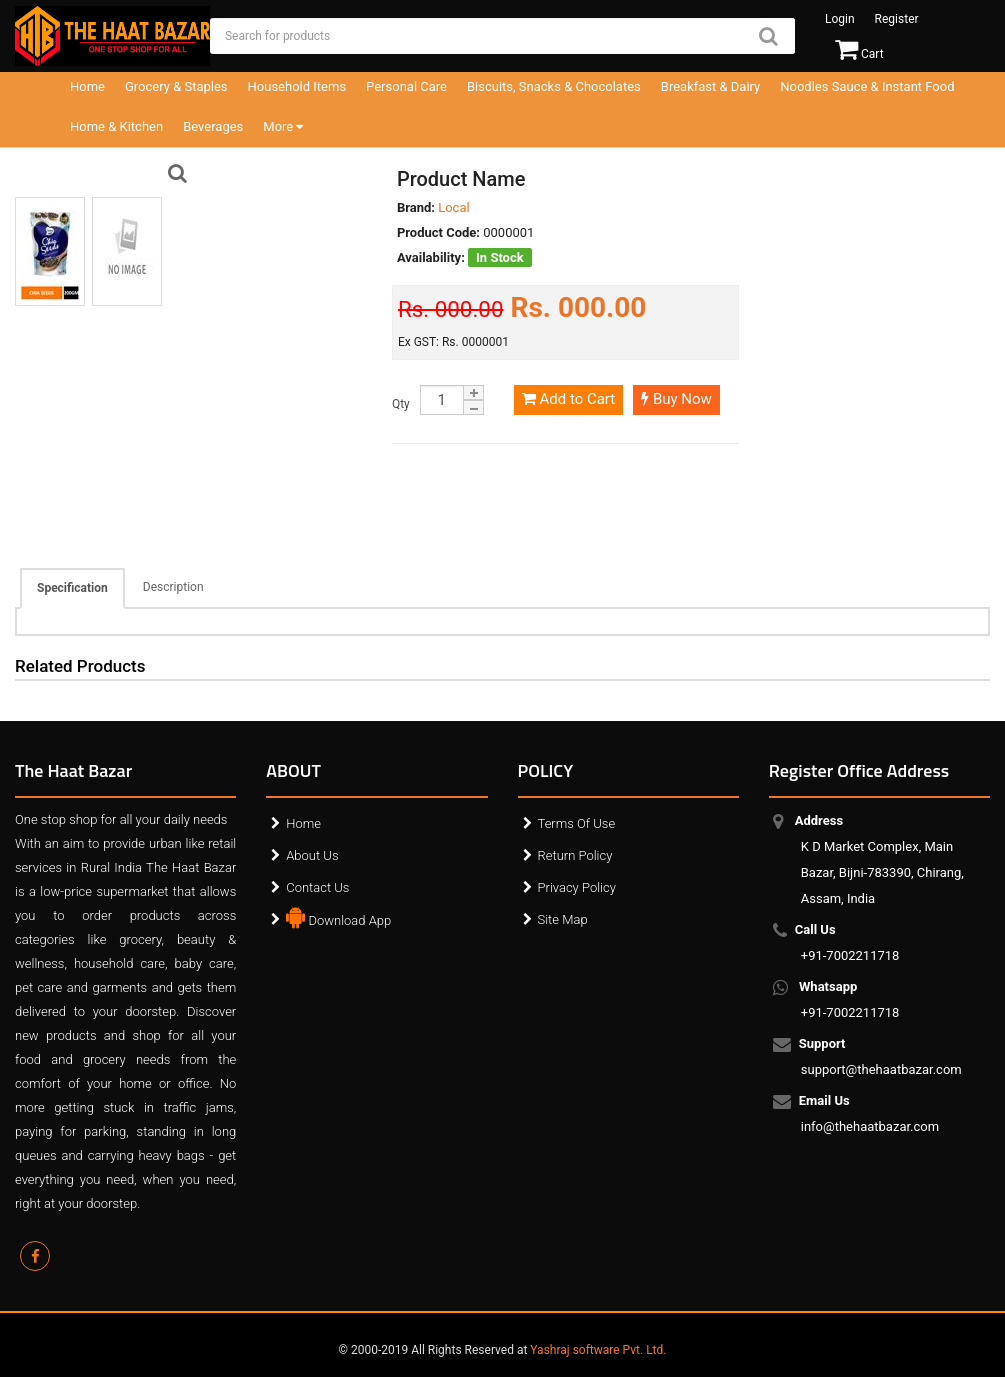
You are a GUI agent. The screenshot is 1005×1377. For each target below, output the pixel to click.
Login (840, 19)
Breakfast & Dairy (710, 86)
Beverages (213, 126)
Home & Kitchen (116, 126)
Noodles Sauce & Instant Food (867, 86)
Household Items (297, 86)
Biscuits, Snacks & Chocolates (554, 86)
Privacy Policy (577, 887)
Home (87, 86)
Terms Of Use (577, 823)
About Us (312, 855)
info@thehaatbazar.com (870, 1113)
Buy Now (676, 399)
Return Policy (575, 855)
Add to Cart (568, 399)
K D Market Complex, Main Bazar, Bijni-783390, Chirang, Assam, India (882, 859)
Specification (72, 588)
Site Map (563, 919)
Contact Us (317, 887)
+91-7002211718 (850, 942)
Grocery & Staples (176, 86)
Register (897, 19)
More (283, 126)
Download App (338, 916)
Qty (401, 404)
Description (173, 587)
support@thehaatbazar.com (881, 1056)
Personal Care (406, 86)
